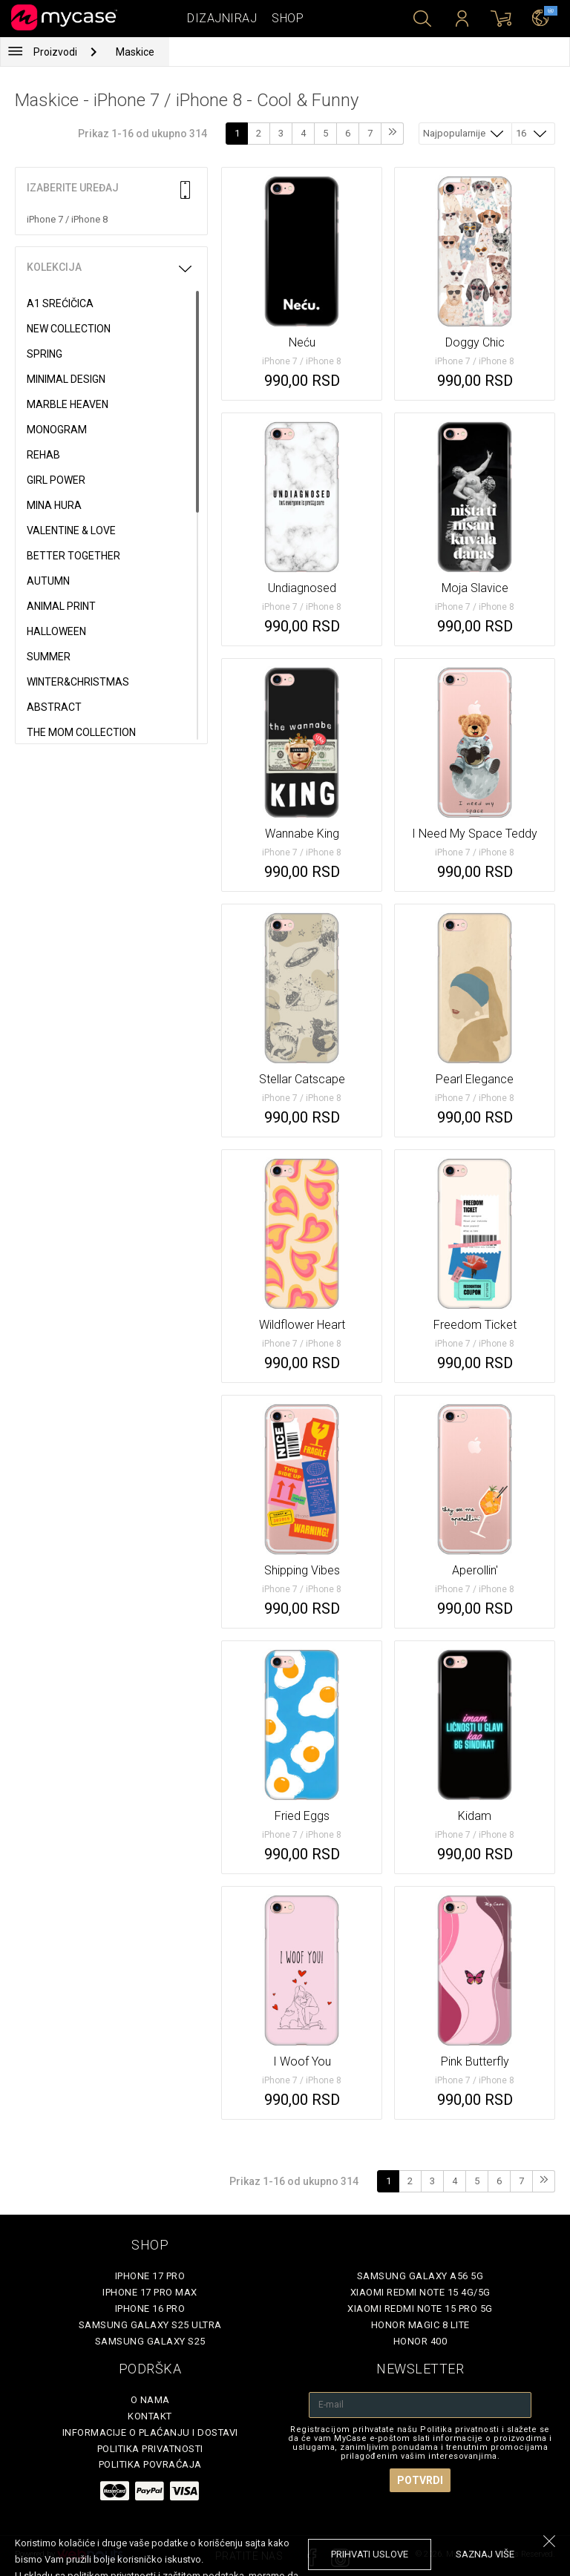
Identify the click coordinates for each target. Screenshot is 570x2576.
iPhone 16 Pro (150, 2308)
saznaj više (485, 2554)
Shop (288, 18)
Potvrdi (420, 2480)
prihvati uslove (369, 2554)
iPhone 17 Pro (150, 2275)
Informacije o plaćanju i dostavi (150, 2432)
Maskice (135, 52)
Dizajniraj (222, 18)
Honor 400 (420, 2341)
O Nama (150, 2399)
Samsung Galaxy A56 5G (420, 2275)
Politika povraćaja (150, 2464)
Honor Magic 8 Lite (420, 2324)
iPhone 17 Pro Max (149, 2292)
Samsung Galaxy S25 (150, 2341)
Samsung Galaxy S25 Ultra (150, 2324)
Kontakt (150, 2416)
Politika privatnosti (150, 2448)
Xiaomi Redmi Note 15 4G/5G (420, 2292)
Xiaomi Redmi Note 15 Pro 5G (420, 2308)
